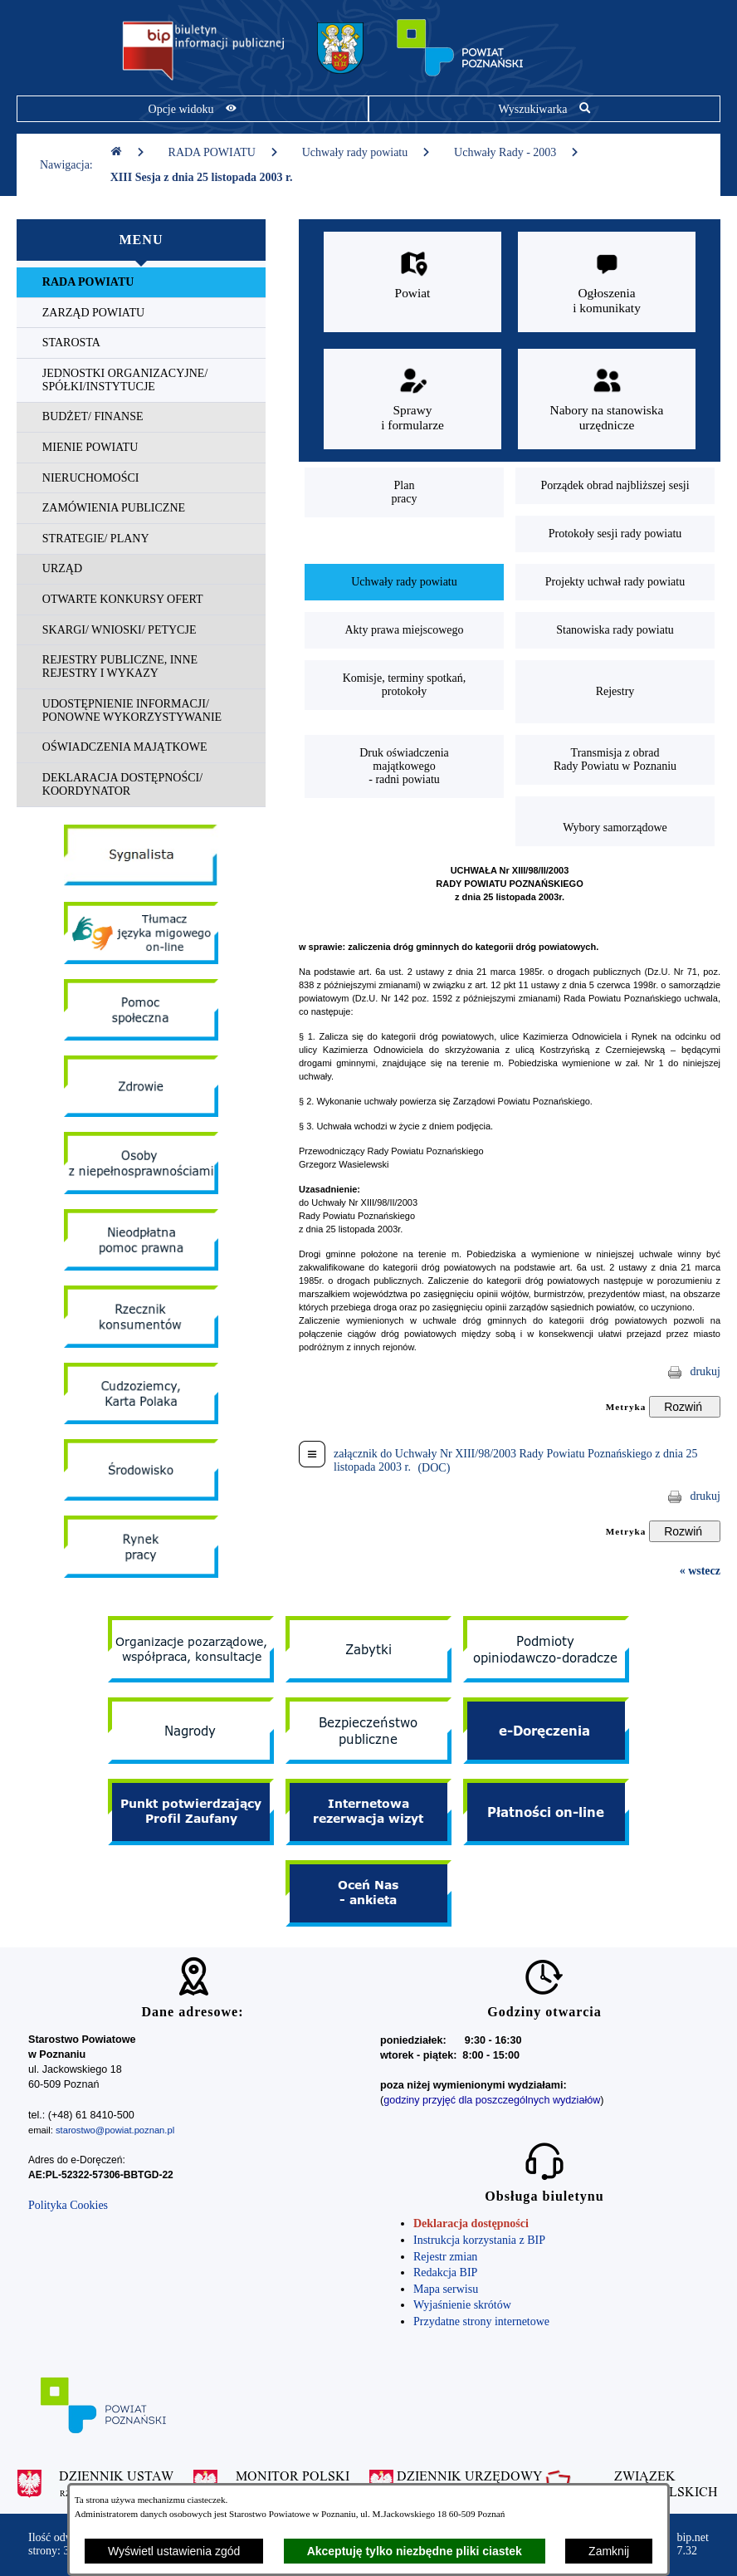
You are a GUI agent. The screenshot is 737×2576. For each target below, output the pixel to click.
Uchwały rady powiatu (366, 152)
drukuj (705, 1371)
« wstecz (700, 1571)
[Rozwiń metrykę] (684, 1407)
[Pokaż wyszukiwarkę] (544, 108)
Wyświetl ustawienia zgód (174, 2551)
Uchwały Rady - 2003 (516, 152)
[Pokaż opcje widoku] (192, 108)
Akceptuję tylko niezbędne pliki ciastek (414, 2551)
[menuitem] (141, 282)
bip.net (692, 2544)
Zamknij (608, 2551)
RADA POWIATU (223, 152)
